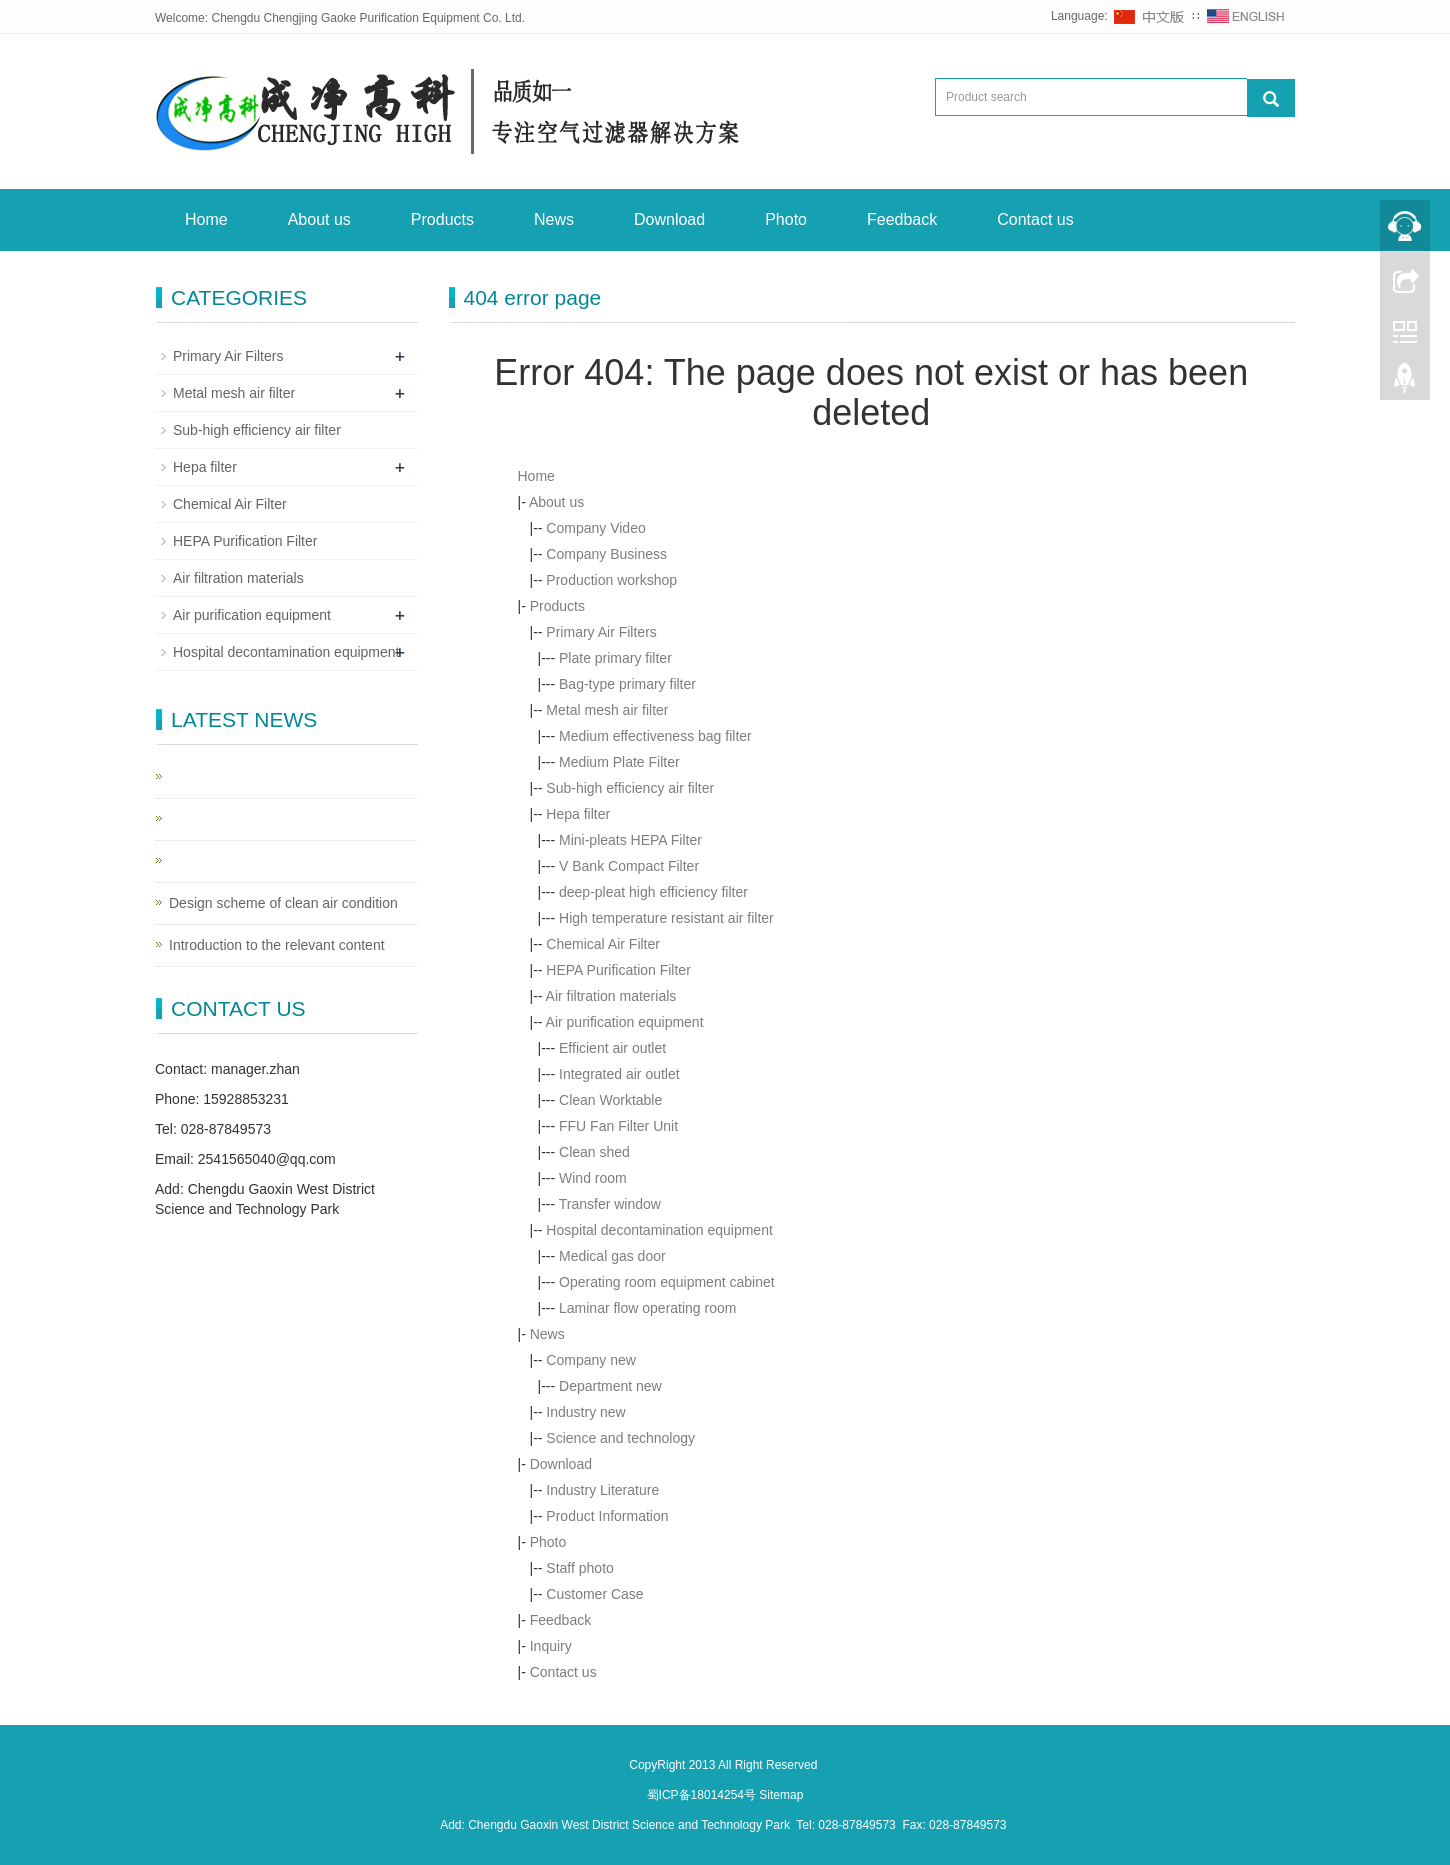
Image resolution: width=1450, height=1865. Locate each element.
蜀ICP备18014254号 (703, 1795)
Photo (786, 219)
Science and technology (620, 1438)
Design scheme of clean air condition (283, 903)
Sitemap (781, 1795)
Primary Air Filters (601, 632)
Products (442, 219)
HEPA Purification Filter (618, 970)
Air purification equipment (625, 1022)
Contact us (1035, 219)
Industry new (585, 1412)
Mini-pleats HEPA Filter (630, 840)
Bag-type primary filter (627, 684)
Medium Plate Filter (619, 762)
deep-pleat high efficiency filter (653, 892)
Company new (591, 1360)
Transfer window (610, 1204)
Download (669, 219)
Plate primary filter (615, 658)
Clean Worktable (610, 1100)
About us (319, 219)
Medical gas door (612, 1256)
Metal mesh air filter (607, 710)
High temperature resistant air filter (666, 918)
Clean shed (594, 1152)
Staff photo (579, 1568)
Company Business (606, 554)
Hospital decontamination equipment (659, 1230)
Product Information (607, 1516)
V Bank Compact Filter (629, 866)
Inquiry (551, 1646)
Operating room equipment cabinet (667, 1282)
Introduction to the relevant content (277, 945)
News (554, 219)
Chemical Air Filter (603, 944)
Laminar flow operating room (647, 1308)
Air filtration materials (611, 996)
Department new (610, 1386)
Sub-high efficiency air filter (630, 788)
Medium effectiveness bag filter (655, 736)
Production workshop (611, 580)
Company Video (595, 528)
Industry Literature (602, 1490)
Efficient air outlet (612, 1048)
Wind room (593, 1178)
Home (206, 219)
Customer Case (594, 1594)
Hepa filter (578, 814)
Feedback (902, 219)
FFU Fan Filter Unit (618, 1126)
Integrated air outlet (619, 1074)
